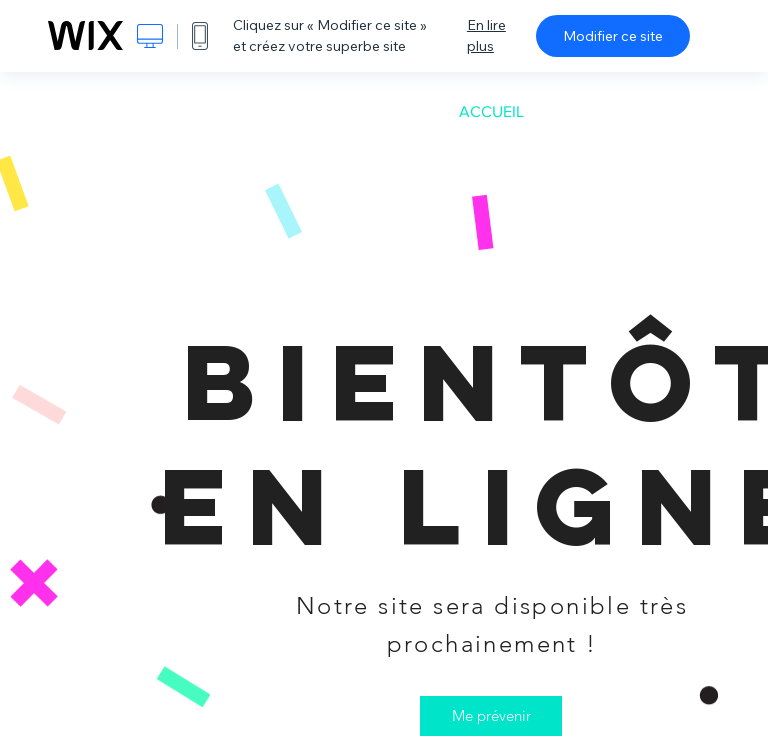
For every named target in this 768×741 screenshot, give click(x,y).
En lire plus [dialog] (486, 35)
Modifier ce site (613, 36)
